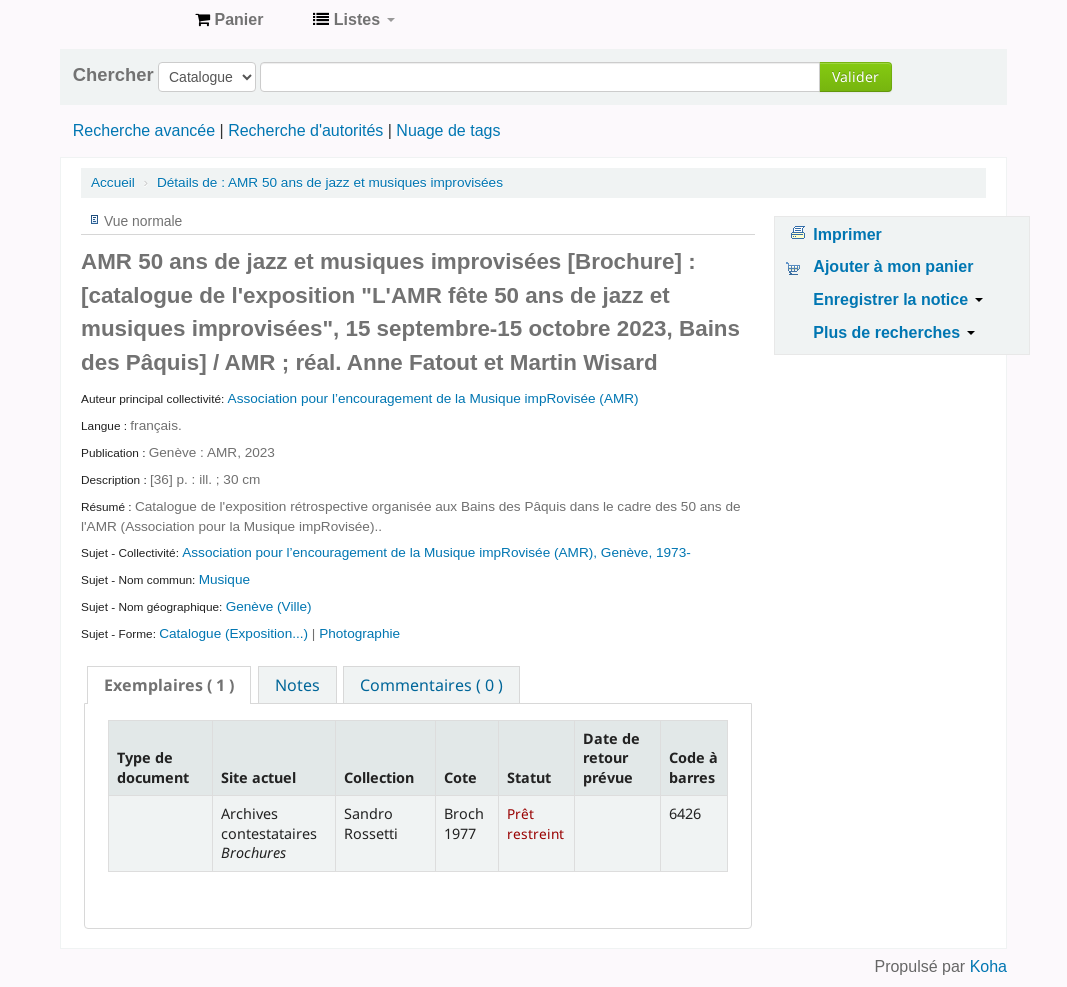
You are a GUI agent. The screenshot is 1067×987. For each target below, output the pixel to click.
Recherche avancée (144, 130)
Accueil (113, 182)
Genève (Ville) (269, 606)
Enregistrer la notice (897, 299)
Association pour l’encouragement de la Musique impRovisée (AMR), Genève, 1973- (436, 552)
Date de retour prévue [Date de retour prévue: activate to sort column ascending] (611, 758)
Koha (988, 966)
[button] (229, 20)
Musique (224, 579)
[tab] (169, 685)
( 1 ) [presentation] (169, 685)
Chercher (113, 75)
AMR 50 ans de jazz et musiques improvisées (330, 182)
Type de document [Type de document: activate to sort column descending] (153, 767)
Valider (855, 76)
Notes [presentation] (297, 685)
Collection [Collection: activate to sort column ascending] (379, 777)
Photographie (359, 633)
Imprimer (847, 234)
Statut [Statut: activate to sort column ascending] (529, 777)
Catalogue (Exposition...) (235, 633)
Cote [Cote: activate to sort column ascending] (460, 777)
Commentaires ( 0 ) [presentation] (431, 685)
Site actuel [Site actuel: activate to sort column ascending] (258, 777)
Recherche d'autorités (305, 130)
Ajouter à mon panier (893, 266)
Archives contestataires (130, 20)
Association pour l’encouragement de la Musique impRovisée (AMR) (433, 398)
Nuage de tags (448, 130)
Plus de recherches (893, 332)
